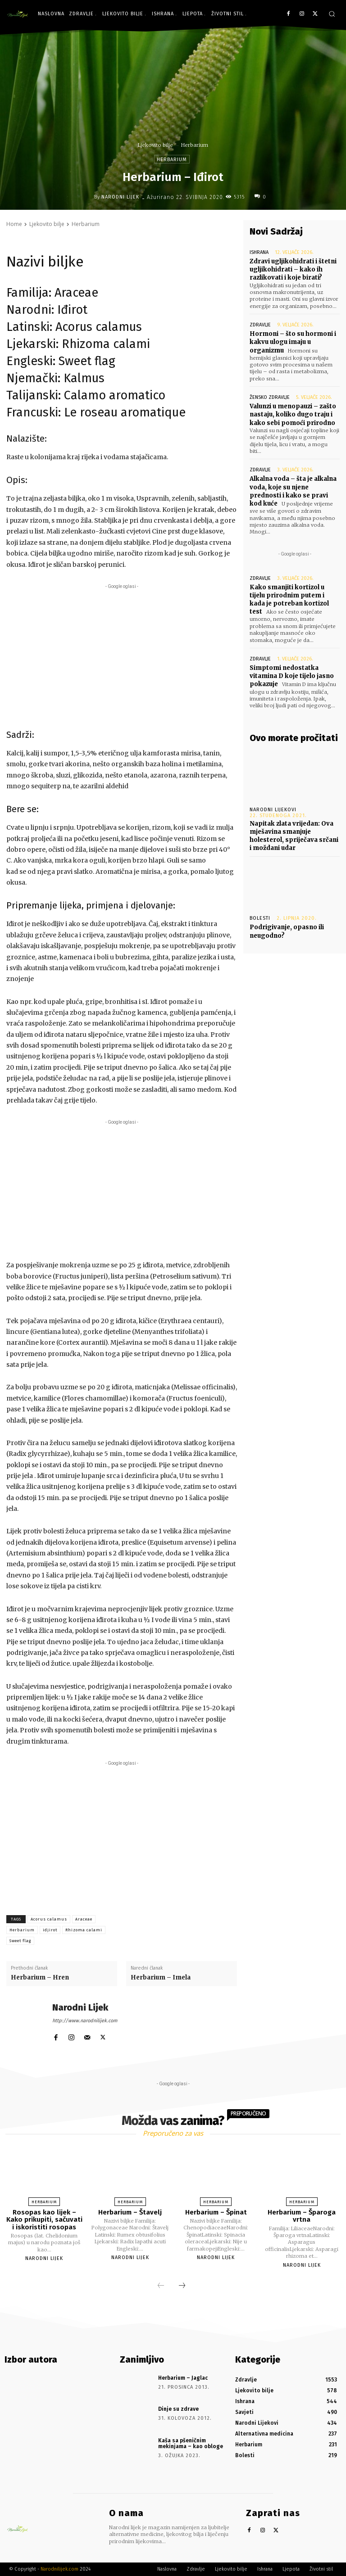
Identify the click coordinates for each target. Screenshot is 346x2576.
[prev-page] (161, 2286)
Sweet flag (20, 1941)
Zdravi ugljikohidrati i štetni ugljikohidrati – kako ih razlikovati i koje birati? (293, 269)
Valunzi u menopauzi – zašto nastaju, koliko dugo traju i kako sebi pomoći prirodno (293, 414)
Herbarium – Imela (161, 1977)
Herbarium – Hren (40, 1977)
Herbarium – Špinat (216, 2212)
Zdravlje (260, 324)
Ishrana (259, 252)
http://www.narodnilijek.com (84, 2021)
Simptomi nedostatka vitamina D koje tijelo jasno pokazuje (292, 676)
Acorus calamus (49, 1919)
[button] (332, 14)
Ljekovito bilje (155, 145)
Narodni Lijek (120, 196)
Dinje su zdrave (178, 2409)
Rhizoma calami (83, 1930)
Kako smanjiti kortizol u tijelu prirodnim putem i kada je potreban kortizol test (289, 599)
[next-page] (182, 2286)
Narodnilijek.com (59, 2569)
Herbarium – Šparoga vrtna (302, 2216)
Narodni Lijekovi (273, 809)
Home (14, 224)
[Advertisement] (121, 654)
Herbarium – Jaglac (183, 2378)
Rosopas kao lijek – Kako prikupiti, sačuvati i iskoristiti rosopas (44, 2219)
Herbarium (194, 145)
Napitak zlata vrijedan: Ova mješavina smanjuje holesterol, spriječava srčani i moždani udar (294, 836)
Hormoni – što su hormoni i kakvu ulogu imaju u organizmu (293, 342)
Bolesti (260, 918)
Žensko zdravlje (270, 397)
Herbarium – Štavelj (130, 2212)
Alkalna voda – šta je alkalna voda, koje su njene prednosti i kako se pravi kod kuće (293, 491)
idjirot (50, 1930)
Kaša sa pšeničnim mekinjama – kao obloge (190, 2443)
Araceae (83, 1919)
